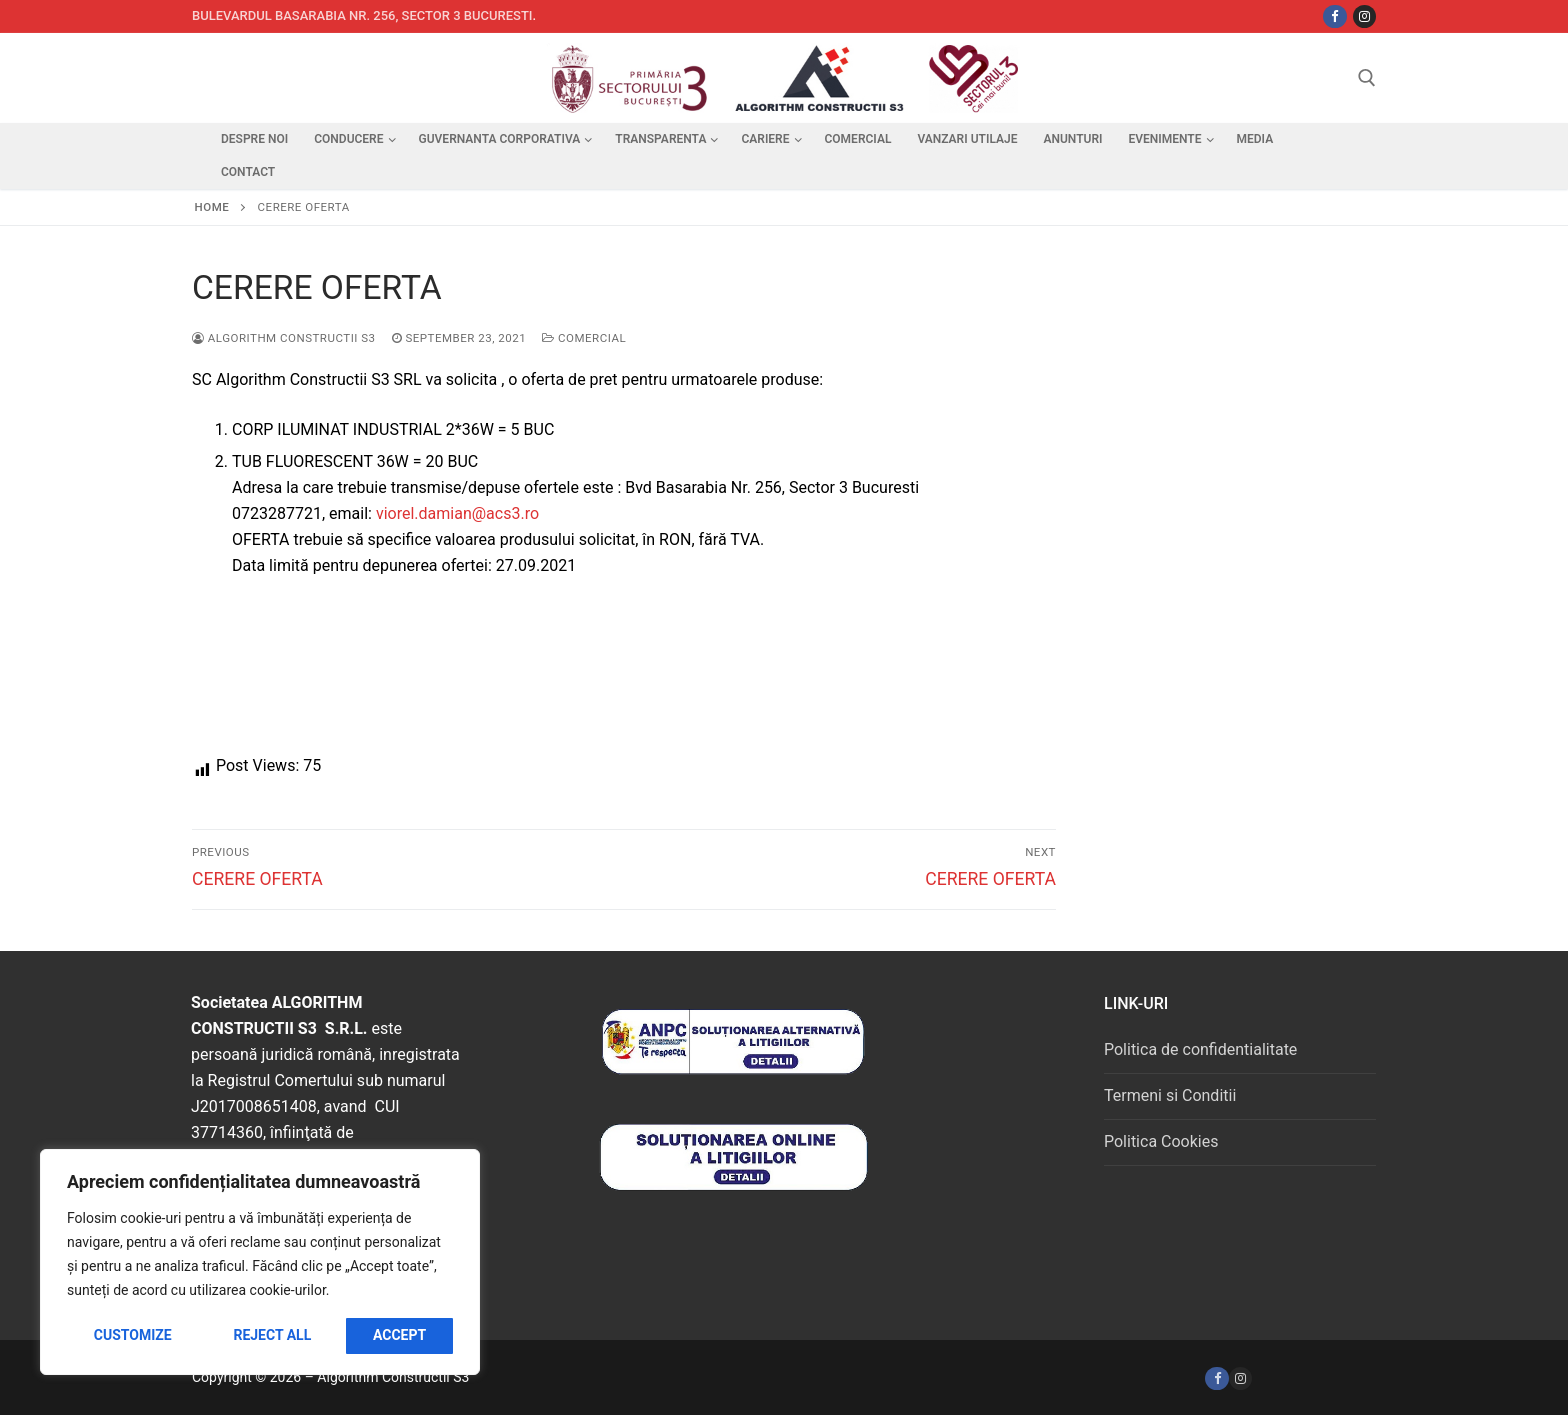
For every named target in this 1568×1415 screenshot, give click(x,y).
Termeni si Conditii (1170, 1095)
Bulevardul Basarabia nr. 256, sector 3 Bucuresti (362, 15)
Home (212, 207)
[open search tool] (1367, 78)
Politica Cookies (1161, 1141)
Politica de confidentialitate (1200, 1049)
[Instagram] (1364, 16)
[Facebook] (1216, 1378)
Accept (399, 1335)
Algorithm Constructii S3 (284, 338)
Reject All (272, 1335)
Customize (133, 1335)
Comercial (584, 338)
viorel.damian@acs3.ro (457, 513)
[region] (260, 1262)
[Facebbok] (1334, 16)
